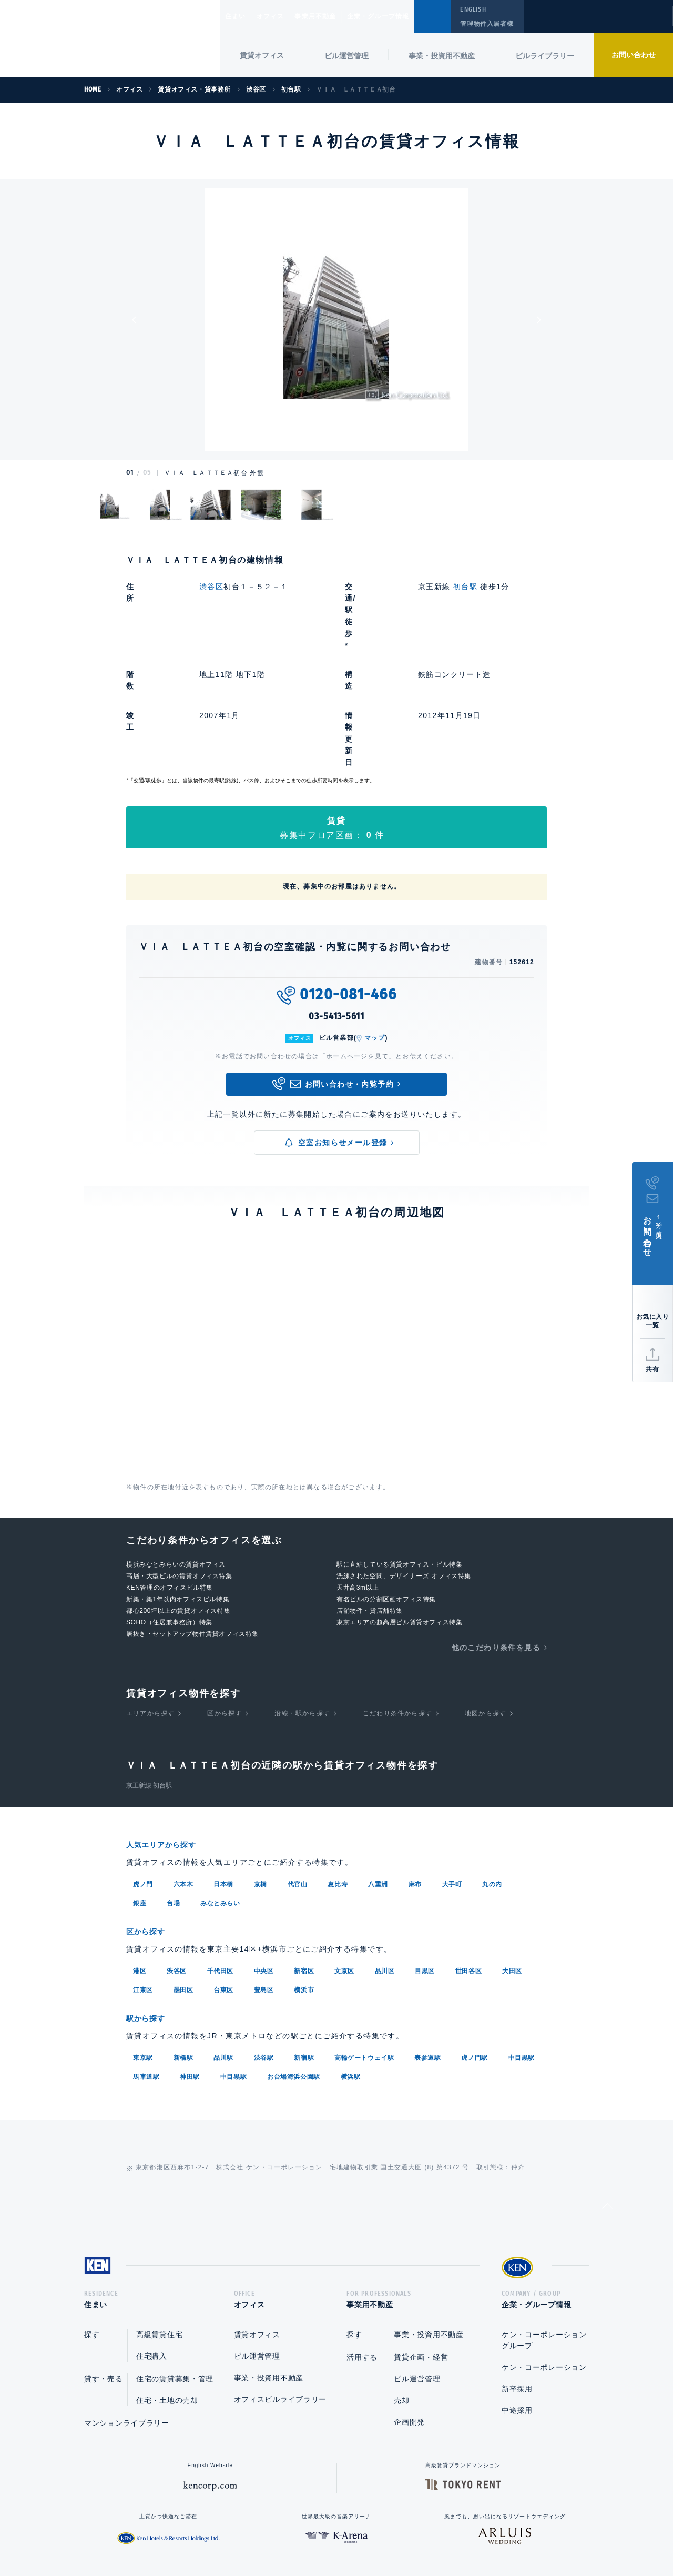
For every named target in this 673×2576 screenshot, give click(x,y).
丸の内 (492, 1765)
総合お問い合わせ (230, 2534)
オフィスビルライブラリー (280, 2282)
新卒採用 (517, 2271)
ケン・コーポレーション (544, 2250)
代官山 (298, 1765)
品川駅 (223, 1937)
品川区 (385, 1851)
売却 (401, 2283)
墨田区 (183, 1870)
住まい (240, 16)
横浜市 (304, 1870)
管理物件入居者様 (486, 23)
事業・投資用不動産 (442, 56)
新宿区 (304, 1851)
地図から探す (485, 1595)
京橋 (260, 1765)
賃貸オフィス (257, 2217)
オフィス (284, 16)
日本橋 (223, 1765)
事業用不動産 (338, 16)
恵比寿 (338, 1765)
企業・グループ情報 (410, 16)
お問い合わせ (633, 54)
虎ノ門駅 (474, 1937)
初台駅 (465, 586)
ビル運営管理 (346, 56)
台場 (173, 1784)
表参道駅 (427, 1937)
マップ (374, 920)
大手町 (452, 1765)
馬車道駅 (146, 1955)
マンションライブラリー (126, 2305)
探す (91, 2217)
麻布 (415, 1765)
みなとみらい (220, 1784)
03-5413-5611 (336, 899)
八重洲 (378, 1765)
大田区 (512, 1851)
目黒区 (425, 1851)
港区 (139, 1851)
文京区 (344, 1851)
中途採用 (517, 2293)
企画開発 (409, 2304)
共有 (652, 1369)
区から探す (224, 1595)
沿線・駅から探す (302, 1595)
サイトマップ (450, 2534)
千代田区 (220, 1851)
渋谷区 (211, 586)
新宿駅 (304, 1937)
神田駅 (190, 1955)
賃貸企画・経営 (421, 2240)
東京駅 (143, 1937)
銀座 (139, 1784)
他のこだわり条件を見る (496, 1530)
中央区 (264, 1851)
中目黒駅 (521, 1937)
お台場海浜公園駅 (293, 1955)
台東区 (223, 1870)
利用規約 (393, 2534)
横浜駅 (351, 1955)
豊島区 (264, 1870)
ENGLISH (473, 9)
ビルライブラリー (544, 56)
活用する (362, 2240)
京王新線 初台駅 (149, 1667)
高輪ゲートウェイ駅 (364, 1937)
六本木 (183, 1765)
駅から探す (149, 1898)
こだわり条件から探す (397, 1595)
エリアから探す (150, 1595)
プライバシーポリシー (320, 2534)
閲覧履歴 (560, 23)
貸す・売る (103, 2261)
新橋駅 (183, 1937)
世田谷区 (468, 1851)
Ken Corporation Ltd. (110, 39)
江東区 (143, 1870)
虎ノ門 (143, 1765)
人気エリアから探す (167, 1726)
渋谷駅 (264, 1937)
